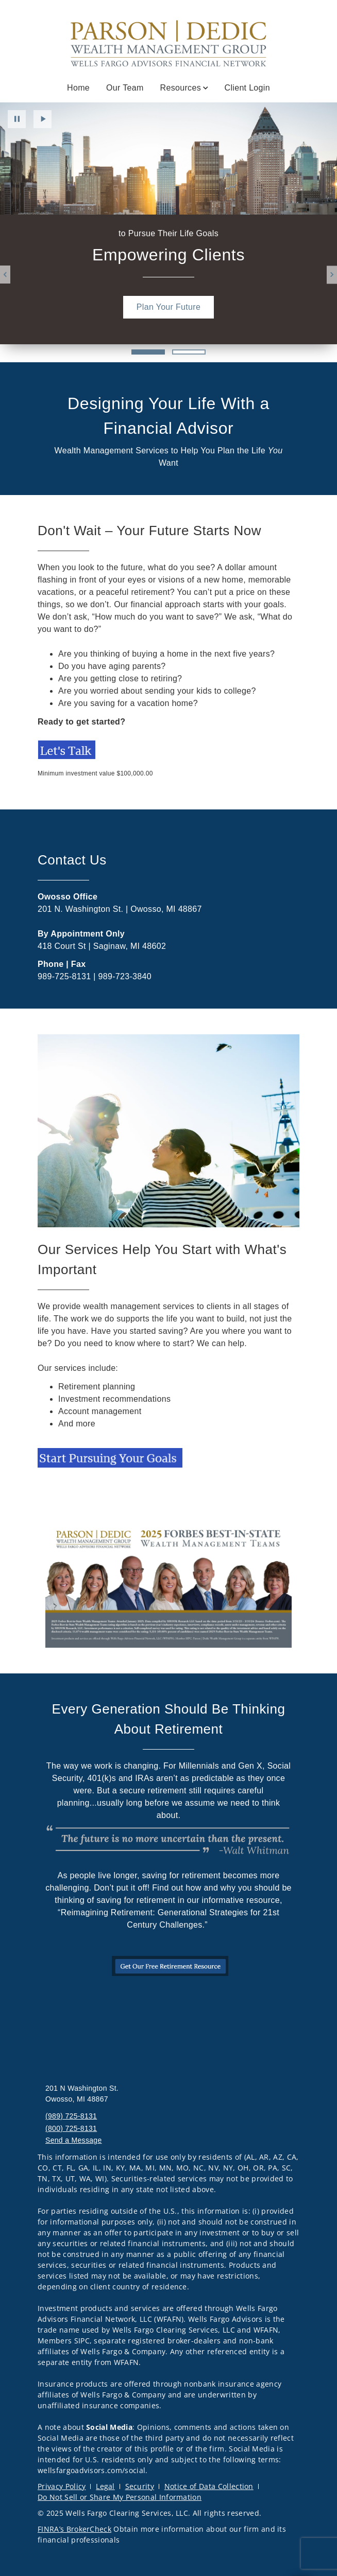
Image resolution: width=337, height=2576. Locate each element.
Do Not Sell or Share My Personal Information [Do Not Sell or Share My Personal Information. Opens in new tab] (119, 2497)
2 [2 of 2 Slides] (189, 352)
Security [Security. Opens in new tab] (140, 2486)
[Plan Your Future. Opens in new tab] (168, 307)
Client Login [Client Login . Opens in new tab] (247, 87)
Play (42, 119)
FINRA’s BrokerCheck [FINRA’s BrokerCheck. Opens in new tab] (74, 2529)
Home (78, 87)
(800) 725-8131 (71, 2128)
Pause (17, 119)
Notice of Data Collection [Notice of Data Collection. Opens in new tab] (209, 2486)
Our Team (125, 87)
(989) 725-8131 (71, 2116)
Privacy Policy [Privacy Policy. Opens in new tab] (62, 2486)
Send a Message (73, 2140)
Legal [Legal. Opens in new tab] (105, 2486)
